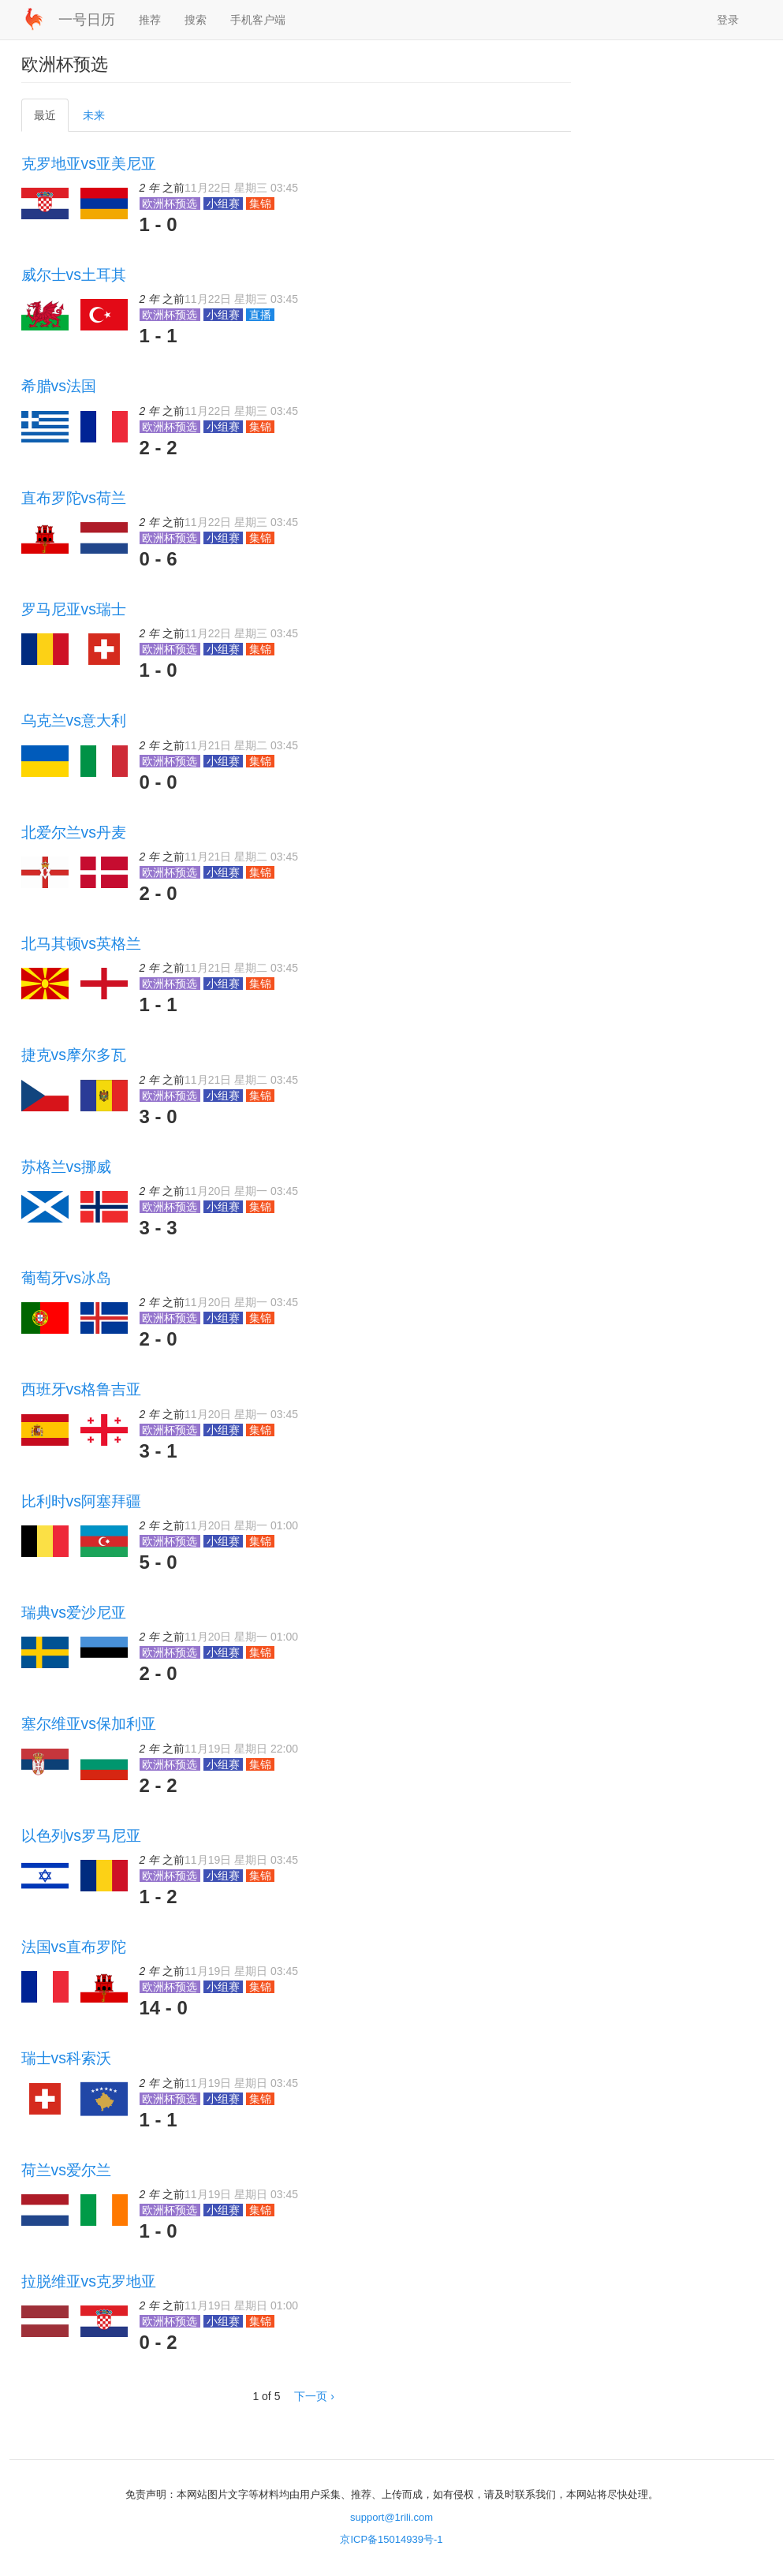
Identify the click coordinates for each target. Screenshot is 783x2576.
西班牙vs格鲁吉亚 (81, 1389)
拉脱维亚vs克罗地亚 (88, 2281)
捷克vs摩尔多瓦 (73, 1054)
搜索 (196, 19)
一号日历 (86, 20)
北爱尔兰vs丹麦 (73, 832)
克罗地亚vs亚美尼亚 (88, 163)
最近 (50, 119)
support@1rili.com (391, 2517)
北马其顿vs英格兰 (81, 943)
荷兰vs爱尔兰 (66, 2169)
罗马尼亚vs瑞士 (73, 609)
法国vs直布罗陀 (73, 1946)
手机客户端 (257, 19)
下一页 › (314, 2396)
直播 (260, 314)
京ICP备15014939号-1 (391, 2539)
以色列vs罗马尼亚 (81, 1835)
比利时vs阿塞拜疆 (81, 1501)
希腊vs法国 (58, 385)
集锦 (260, 203)
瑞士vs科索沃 (66, 2057)
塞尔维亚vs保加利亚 (88, 1723)
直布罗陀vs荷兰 (73, 497)
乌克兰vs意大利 (73, 720)
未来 (94, 115)
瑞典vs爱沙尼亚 (73, 1612)
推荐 (150, 19)
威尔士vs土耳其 (73, 274)
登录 (728, 19)
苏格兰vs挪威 (66, 1166)
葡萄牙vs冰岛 (66, 1277)
